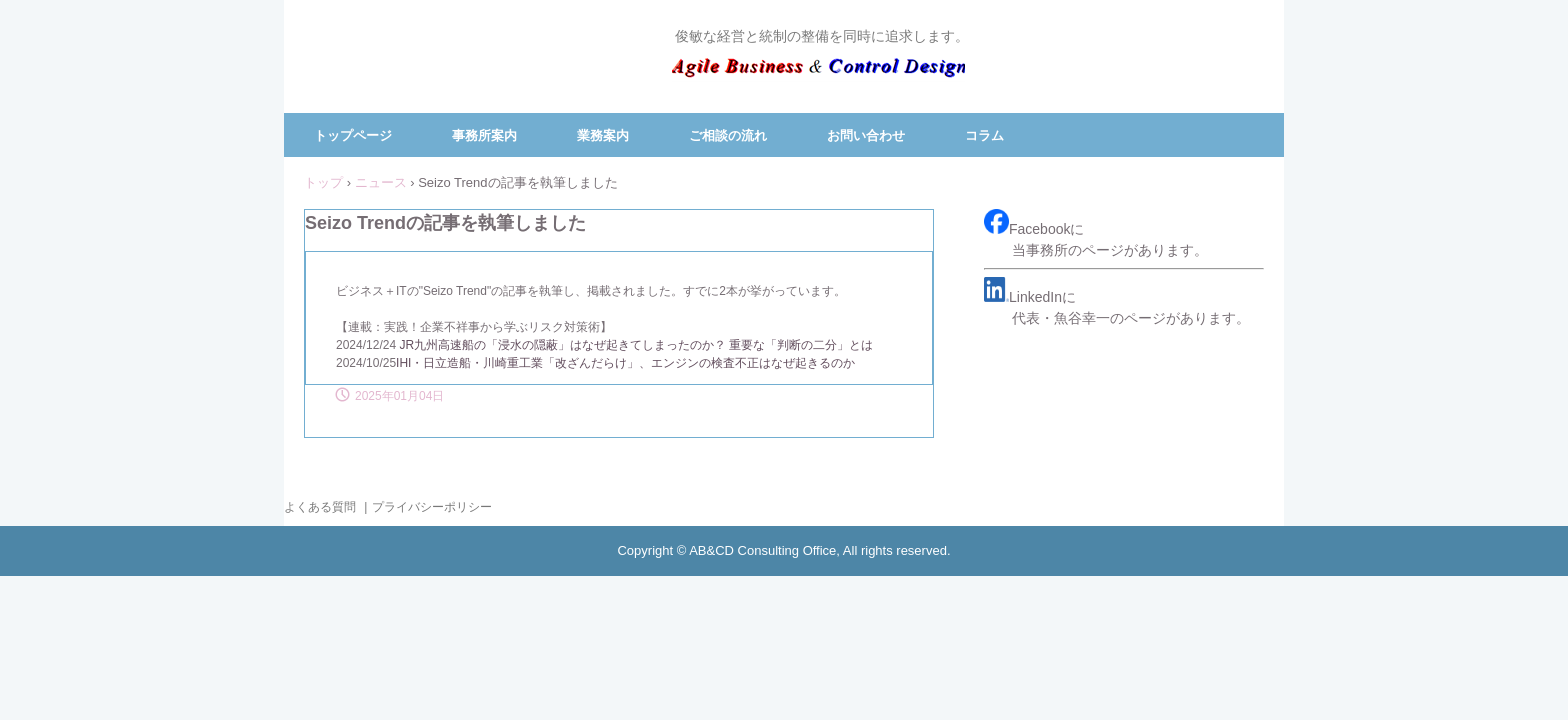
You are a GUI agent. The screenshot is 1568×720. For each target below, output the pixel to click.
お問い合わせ (866, 135)
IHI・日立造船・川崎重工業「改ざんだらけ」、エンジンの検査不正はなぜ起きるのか (625, 363)
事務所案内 (484, 135)
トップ (323, 182)
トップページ (353, 135)
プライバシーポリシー (432, 507)
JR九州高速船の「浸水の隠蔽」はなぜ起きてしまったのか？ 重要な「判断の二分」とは (636, 345)
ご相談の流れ (728, 135)
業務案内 (603, 135)
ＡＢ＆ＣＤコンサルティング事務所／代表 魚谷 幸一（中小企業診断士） (818, 72)
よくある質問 (320, 507)
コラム (984, 135)
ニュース (381, 182)
